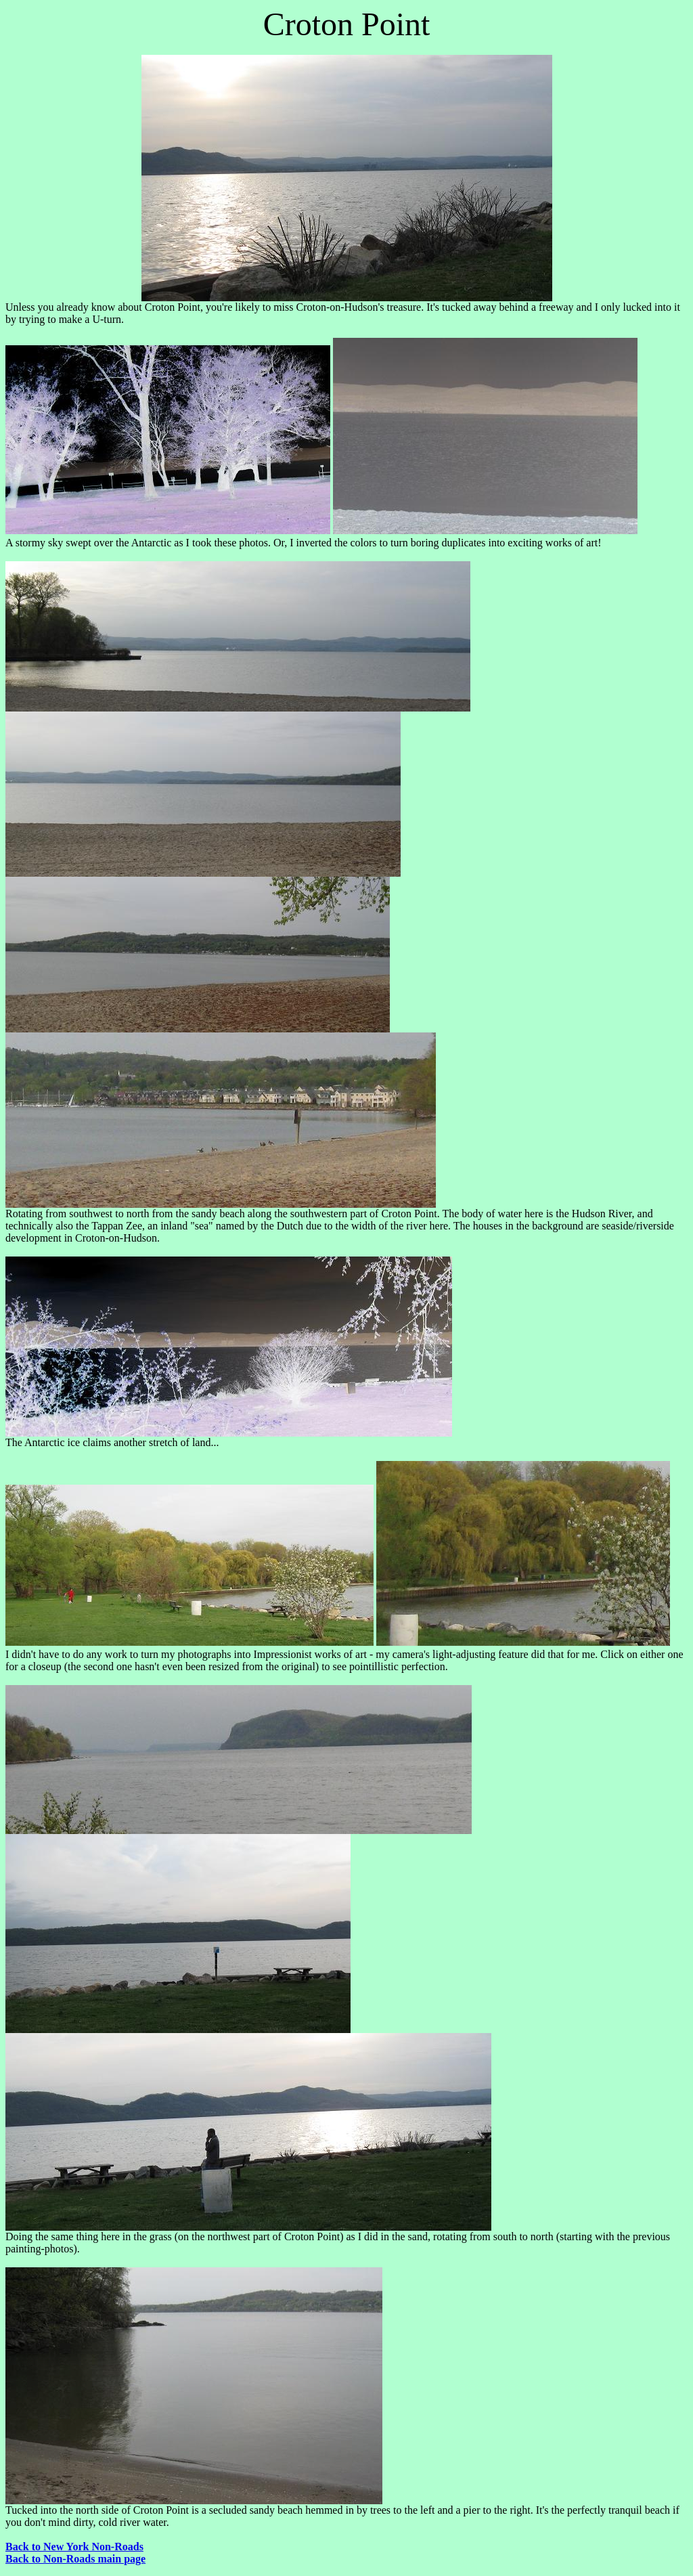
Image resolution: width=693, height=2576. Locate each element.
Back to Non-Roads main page (75, 2558)
